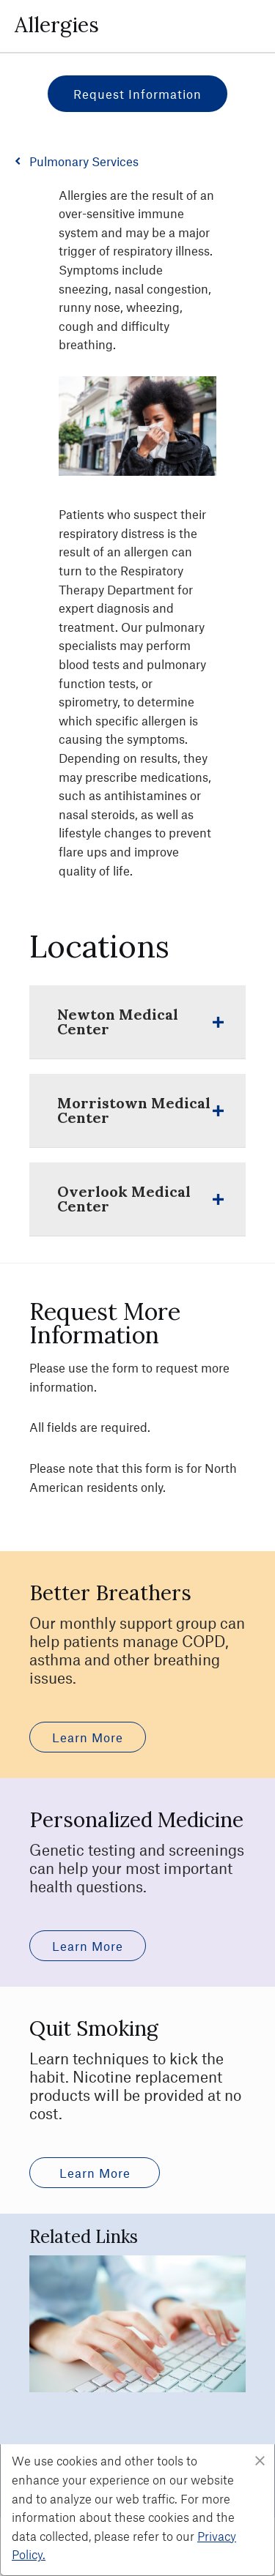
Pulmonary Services (84, 161)
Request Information (137, 93)
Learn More (87, 1737)
